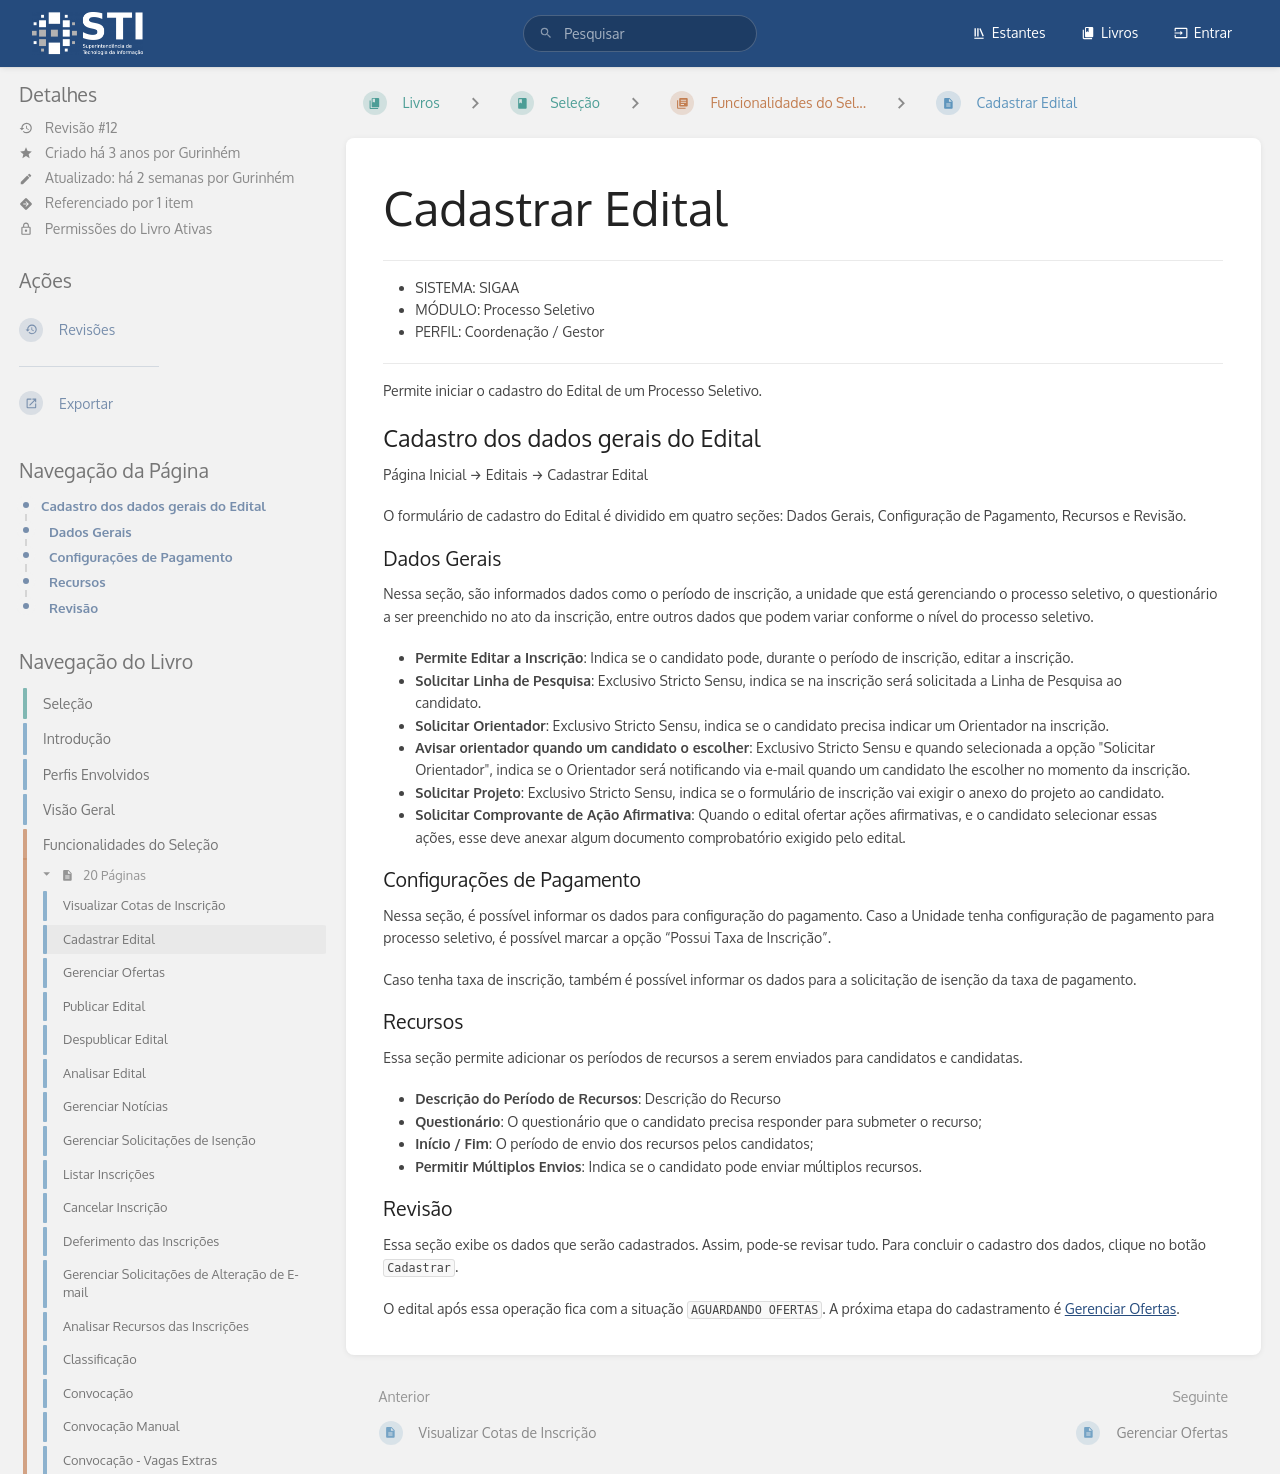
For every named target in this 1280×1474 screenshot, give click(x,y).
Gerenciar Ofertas (1121, 1308)
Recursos (77, 581)
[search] (640, 33)
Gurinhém (209, 152)
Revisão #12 (68, 128)
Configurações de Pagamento (141, 556)
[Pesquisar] (546, 33)
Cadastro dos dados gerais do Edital (153, 505)
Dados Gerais (90, 531)
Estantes (1009, 32)
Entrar (1203, 32)
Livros (1109, 32)
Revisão (73, 607)
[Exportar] (166, 403)
